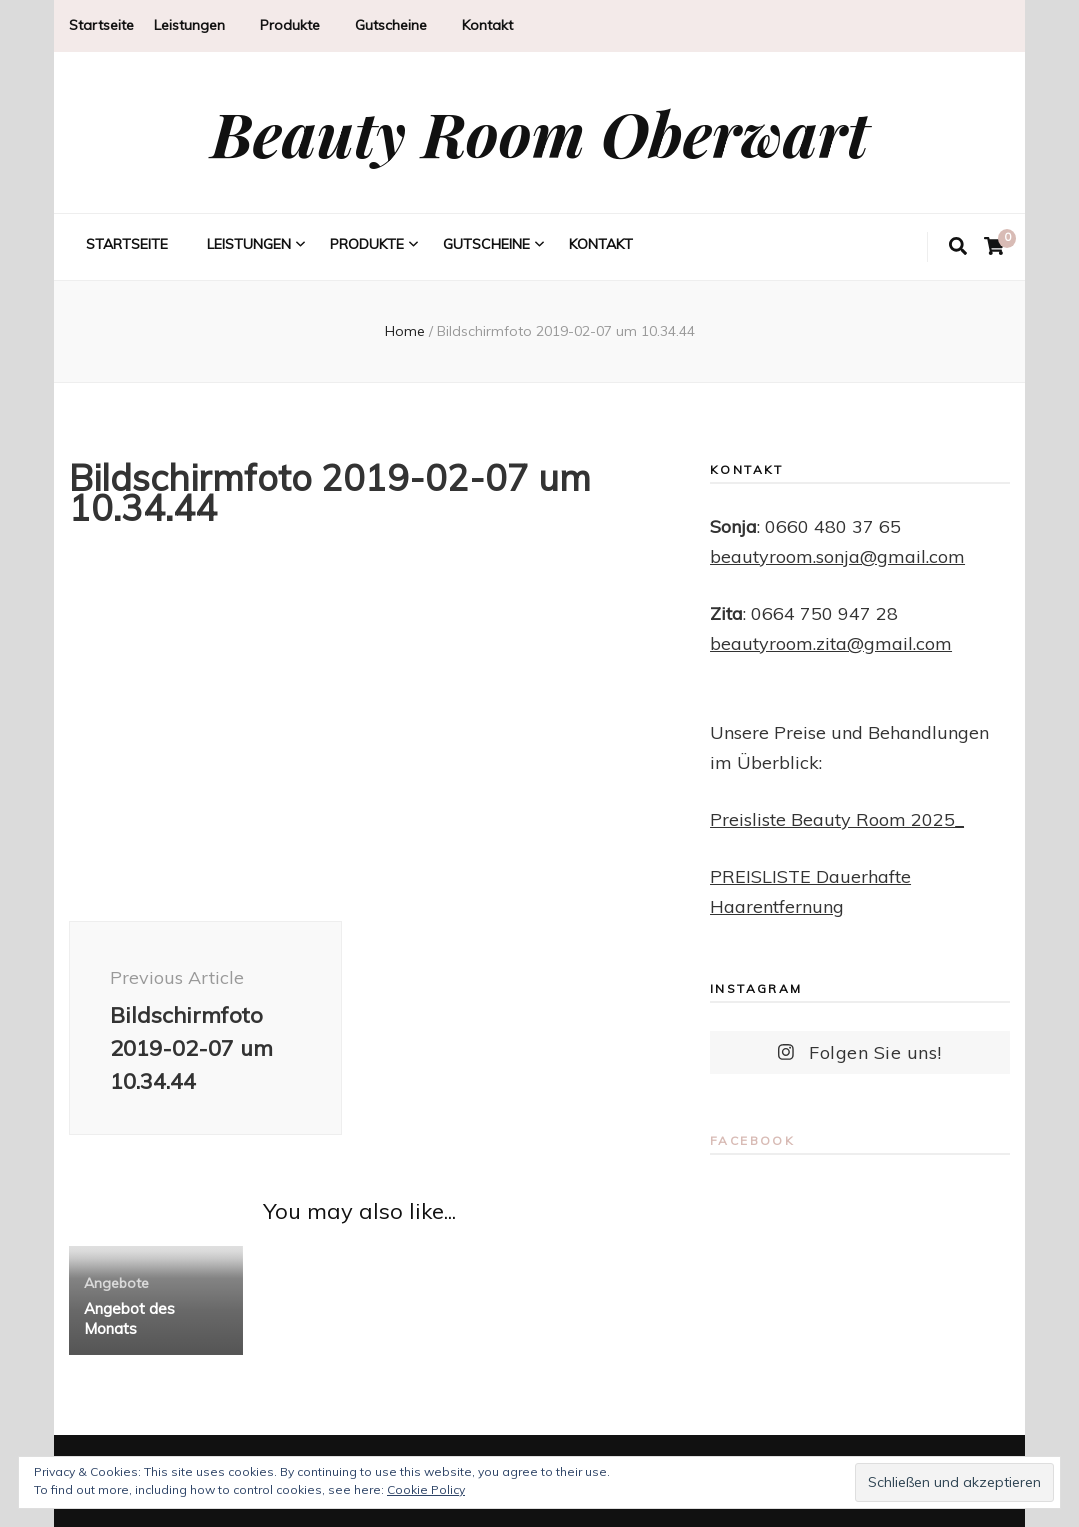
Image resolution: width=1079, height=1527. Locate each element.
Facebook (752, 1140)
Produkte (290, 25)
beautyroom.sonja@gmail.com (837, 556)
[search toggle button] (958, 247)
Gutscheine (391, 25)
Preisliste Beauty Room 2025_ (837, 819)
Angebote (116, 1283)
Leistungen (189, 25)
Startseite (101, 25)
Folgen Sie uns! (860, 1052)
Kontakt (487, 25)
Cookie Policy (426, 1489)
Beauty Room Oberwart (540, 132)
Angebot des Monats (129, 1318)
